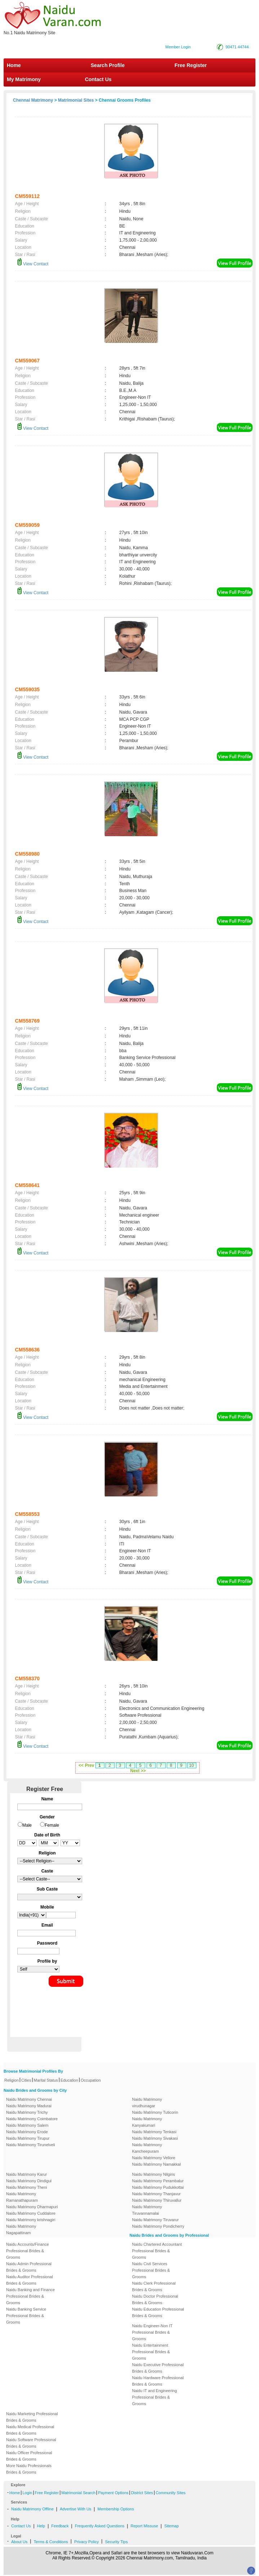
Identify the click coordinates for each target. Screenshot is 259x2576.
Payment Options (113, 2493)
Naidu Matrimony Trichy (27, 2112)
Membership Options (115, 2509)
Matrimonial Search (78, 2493)
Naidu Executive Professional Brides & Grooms (158, 2368)
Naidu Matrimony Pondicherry (158, 2226)
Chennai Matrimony (33, 100)
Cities (26, 2080)
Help (41, 2526)
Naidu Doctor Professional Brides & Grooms (155, 2299)
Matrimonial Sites (76, 100)
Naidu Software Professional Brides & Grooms (31, 2443)
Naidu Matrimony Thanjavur (156, 2194)
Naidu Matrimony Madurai (29, 2106)
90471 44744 (237, 47)
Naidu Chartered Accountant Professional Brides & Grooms (157, 2250)
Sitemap (171, 2526)
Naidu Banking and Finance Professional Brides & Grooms (30, 2296)
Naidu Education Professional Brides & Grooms (158, 2312)
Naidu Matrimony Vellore (153, 2158)
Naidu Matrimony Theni (26, 2187)
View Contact (33, 263)
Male (27, 1825)
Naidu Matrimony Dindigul (29, 2181)
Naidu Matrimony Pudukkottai (158, 2187)
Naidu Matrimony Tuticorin (155, 2112)
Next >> (138, 1770)
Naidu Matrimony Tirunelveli (30, 2145)
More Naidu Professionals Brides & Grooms (29, 2468)
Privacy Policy (86, 2542)
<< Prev (86, 1765)
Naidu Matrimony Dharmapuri (32, 2207)
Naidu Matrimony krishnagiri (30, 2220)
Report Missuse (144, 2526)
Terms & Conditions (51, 2542)
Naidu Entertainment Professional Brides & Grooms (151, 2351)
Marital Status (46, 2080)
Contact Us (98, 79)
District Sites (142, 2493)
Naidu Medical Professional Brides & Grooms (30, 2430)
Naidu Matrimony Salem (27, 2125)
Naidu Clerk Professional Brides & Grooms (154, 2286)
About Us (19, 2542)
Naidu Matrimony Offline (32, 2509)
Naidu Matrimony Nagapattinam (21, 2229)
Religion (11, 2080)
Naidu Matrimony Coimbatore (32, 2119)
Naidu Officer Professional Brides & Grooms (29, 2456)
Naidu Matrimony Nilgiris (153, 2174)
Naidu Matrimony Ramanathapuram (22, 2197)
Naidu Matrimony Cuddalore (30, 2213)
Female (52, 1825)
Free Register (191, 65)
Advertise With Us (75, 2509)
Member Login (178, 47)
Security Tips (116, 2542)
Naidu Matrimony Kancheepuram (147, 2148)
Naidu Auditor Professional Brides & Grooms (29, 2280)
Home (14, 65)
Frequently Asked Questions (100, 2526)
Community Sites (171, 2493)
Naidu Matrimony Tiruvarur (155, 2220)
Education (69, 2080)
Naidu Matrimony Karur (26, 2174)
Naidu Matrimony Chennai (29, 2099)
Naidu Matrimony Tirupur (27, 2138)
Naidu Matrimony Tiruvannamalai (147, 2210)
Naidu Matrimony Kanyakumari (147, 2122)
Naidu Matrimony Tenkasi (154, 2132)
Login (27, 2493)
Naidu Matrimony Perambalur (158, 2181)
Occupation (91, 2080)
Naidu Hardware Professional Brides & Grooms (158, 2381)
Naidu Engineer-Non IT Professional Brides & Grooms (152, 2332)
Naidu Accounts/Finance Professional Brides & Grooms (27, 2250)
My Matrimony (24, 79)
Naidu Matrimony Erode (27, 2132)
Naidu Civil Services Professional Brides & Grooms (151, 2270)
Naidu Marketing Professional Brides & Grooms (32, 2417)
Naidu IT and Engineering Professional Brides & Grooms (154, 2397)
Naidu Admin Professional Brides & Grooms (29, 2267)
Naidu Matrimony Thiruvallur (157, 2200)
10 (191, 1765)
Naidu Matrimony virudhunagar (147, 2102)
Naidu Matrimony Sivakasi (155, 2138)
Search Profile (108, 65)
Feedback (59, 2526)
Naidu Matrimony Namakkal (156, 2164)
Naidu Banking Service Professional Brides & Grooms (26, 2315)
